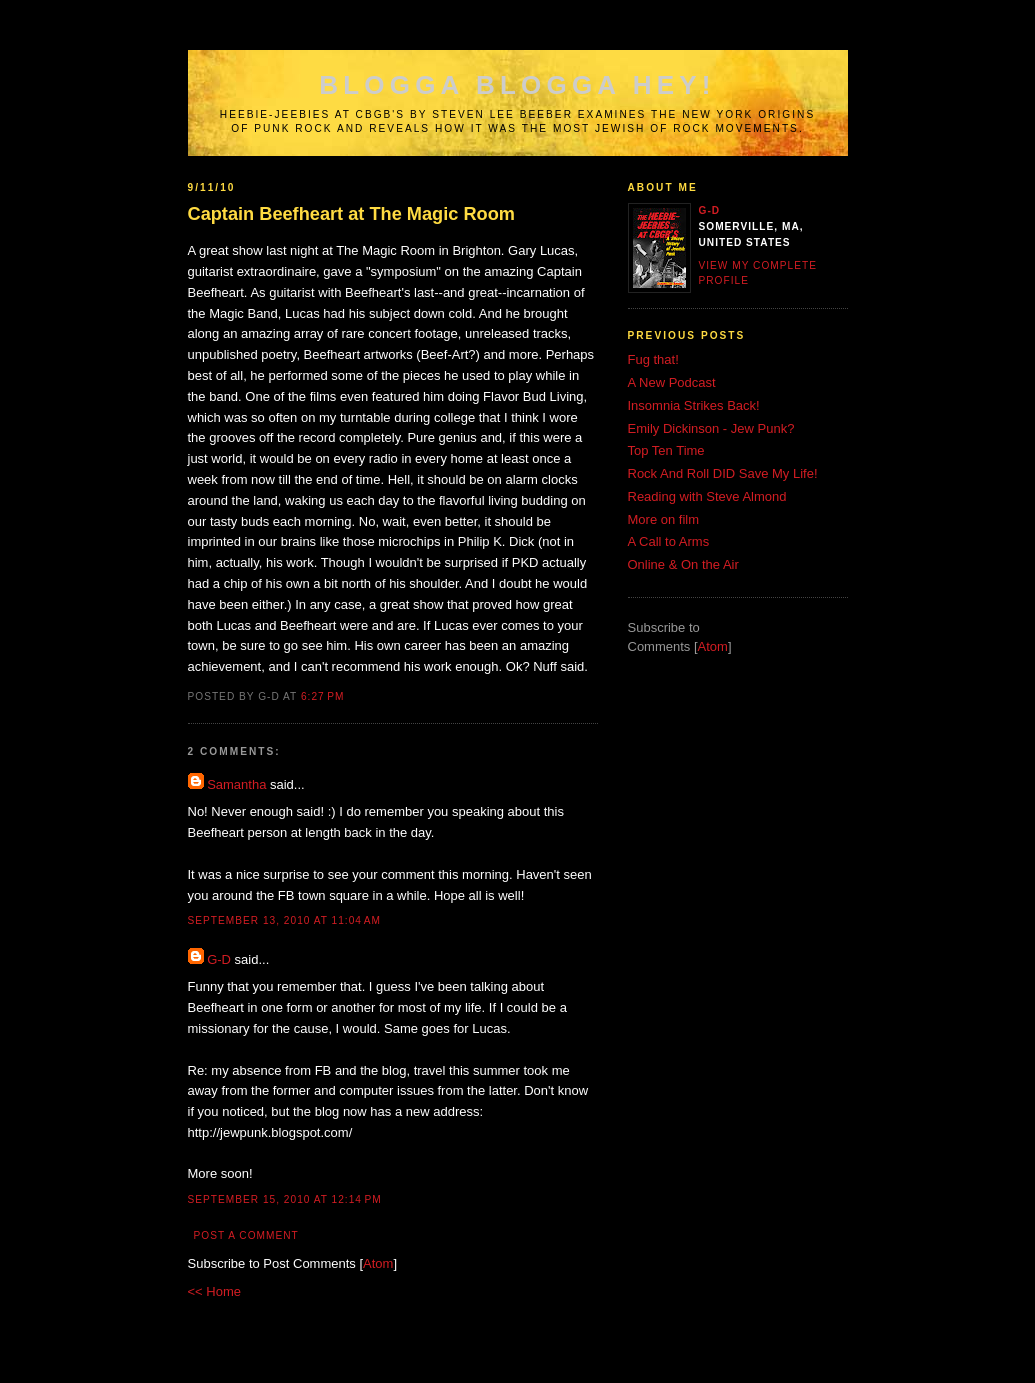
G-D (219, 959)
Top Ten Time (666, 450)
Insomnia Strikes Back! (694, 405)
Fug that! (653, 359)
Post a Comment (246, 1235)
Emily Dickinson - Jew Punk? (711, 428)
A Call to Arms (669, 541)
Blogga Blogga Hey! (517, 85)
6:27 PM (322, 696)
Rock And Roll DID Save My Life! (723, 473)
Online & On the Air (683, 564)
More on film (664, 519)
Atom (378, 1263)
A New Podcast (672, 382)
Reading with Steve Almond (707, 496)
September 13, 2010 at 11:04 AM (285, 920)
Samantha (236, 784)
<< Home (214, 1291)
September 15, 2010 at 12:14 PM (285, 1199)
